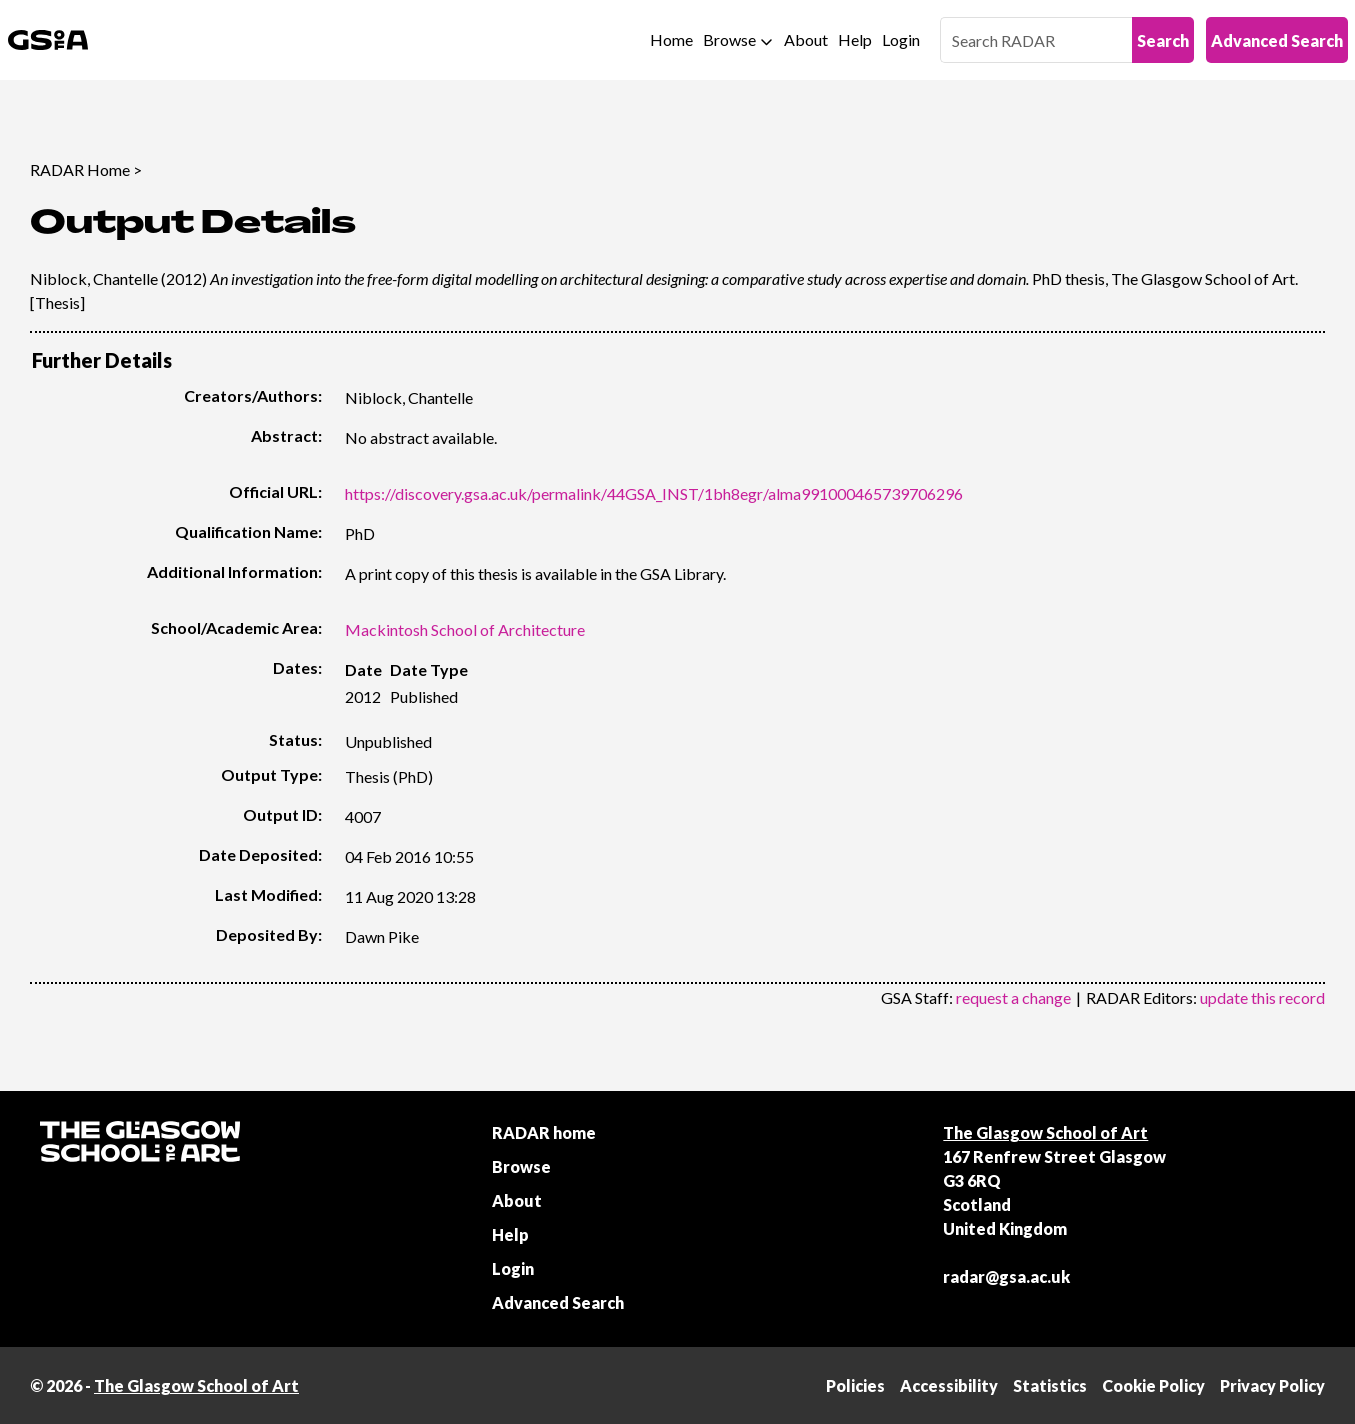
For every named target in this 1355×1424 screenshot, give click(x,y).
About (806, 39)
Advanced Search (1277, 40)
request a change (1013, 997)
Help (855, 39)
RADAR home (544, 1132)
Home (671, 39)
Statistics (1050, 1385)
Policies (855, 1385)
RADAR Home (80, 169)
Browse (729, 39)
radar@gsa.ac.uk (1006, 1276)
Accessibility (949, 1385)
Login (901, 39)
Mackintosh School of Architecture (465, 629)
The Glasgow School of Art (1045, 1132)
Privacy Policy (1272, 1385)
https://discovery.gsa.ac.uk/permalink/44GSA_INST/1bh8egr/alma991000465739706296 (654, 493)
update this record (1262, 997)
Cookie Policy (1153, 1385)
